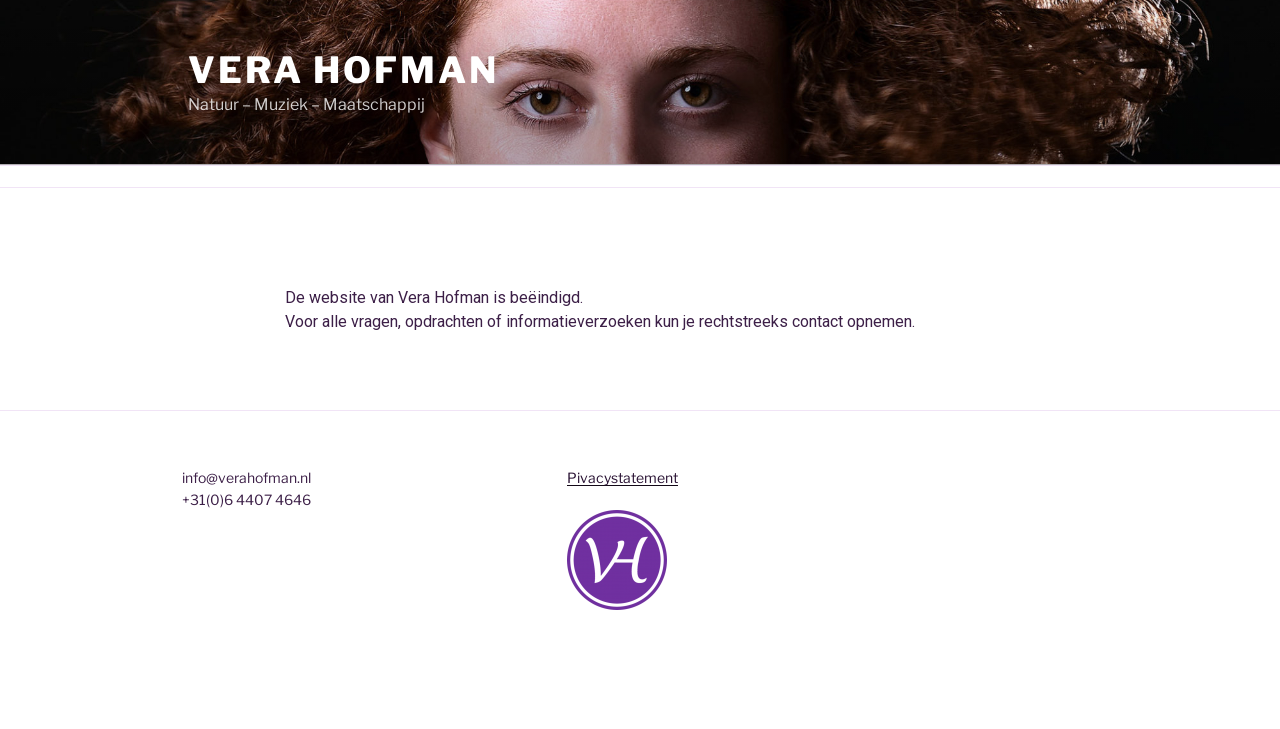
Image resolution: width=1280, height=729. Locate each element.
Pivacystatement (622, 477)
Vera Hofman (343, 70)
